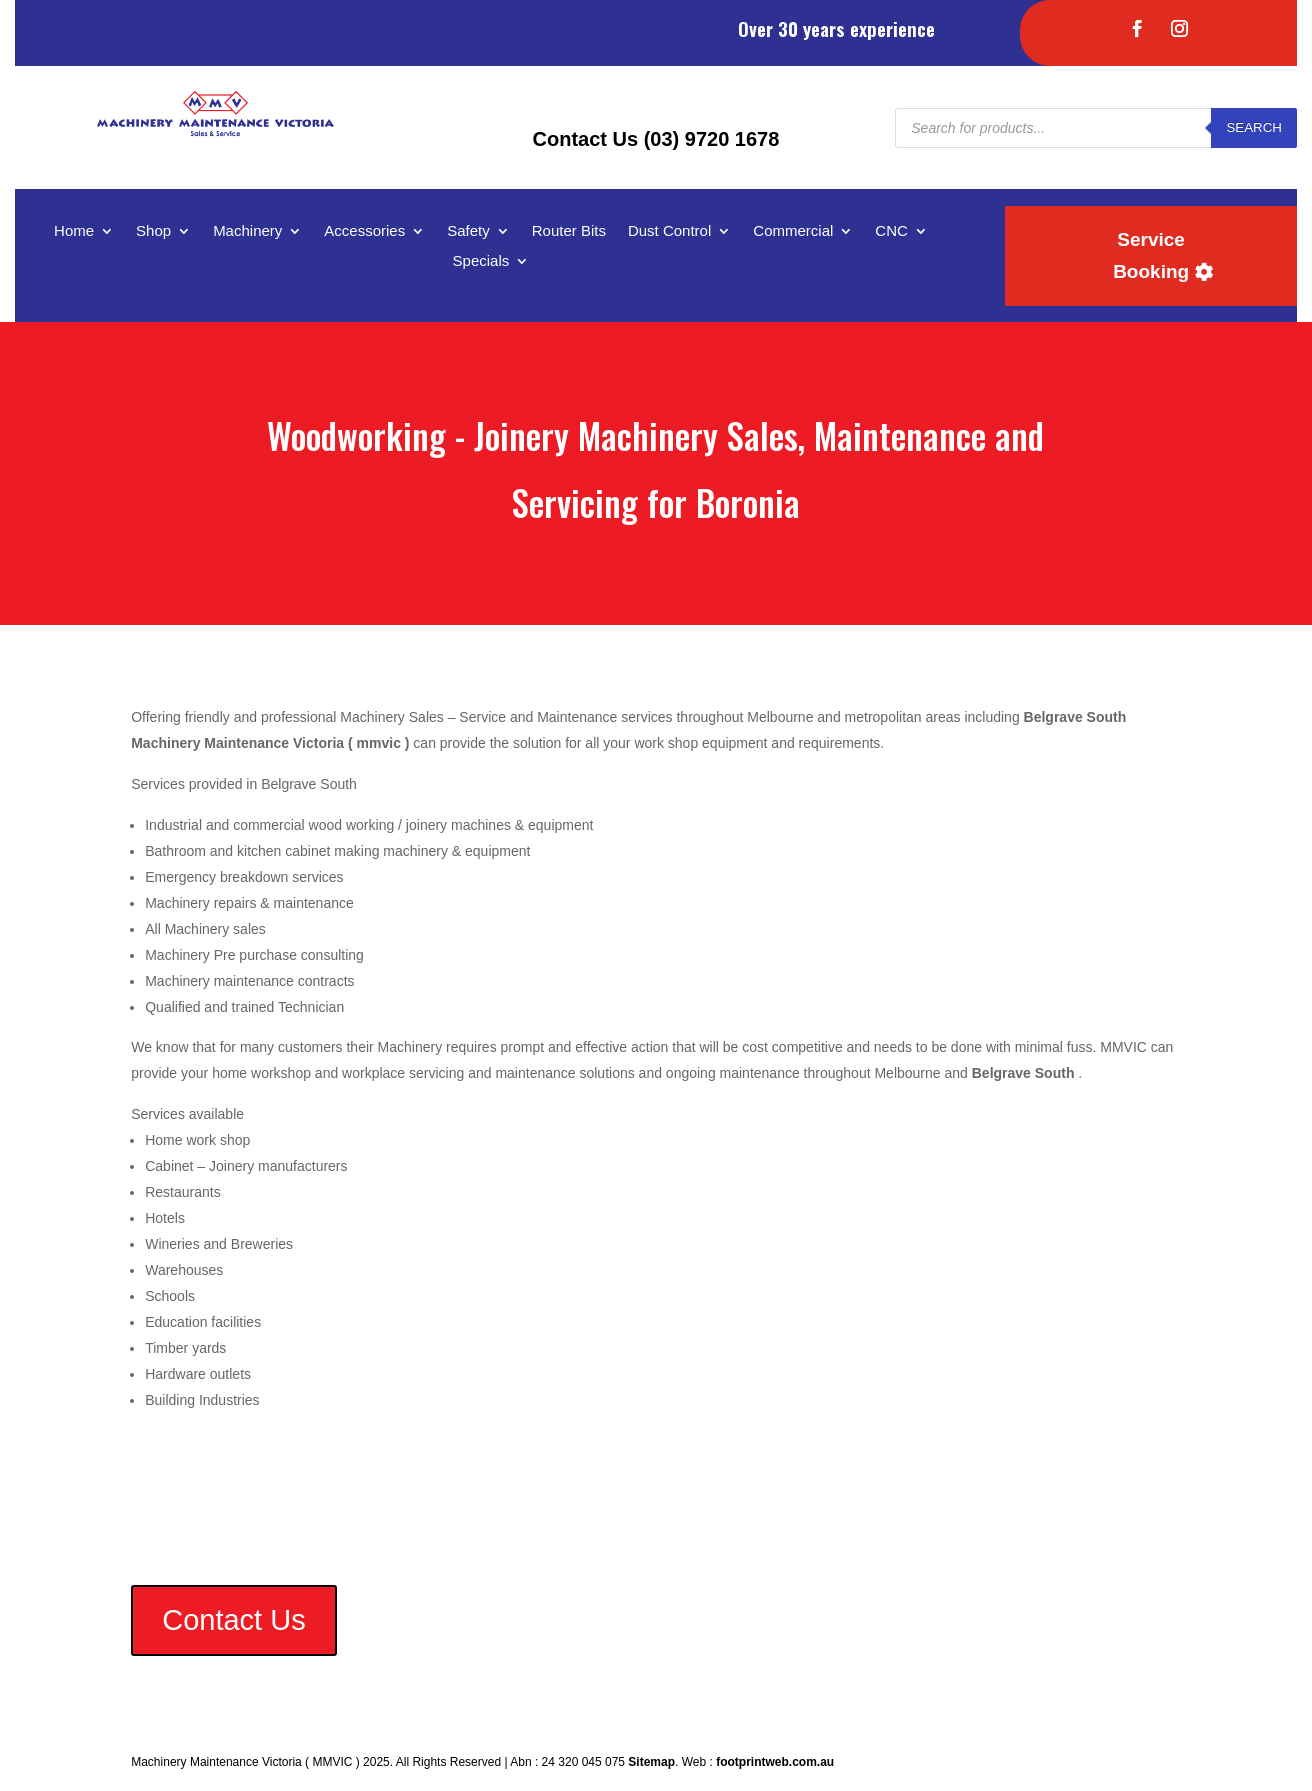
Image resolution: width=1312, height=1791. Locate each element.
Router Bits (569, 231)
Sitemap (651, 1762)
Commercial (793, 231)
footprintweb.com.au (775, 1762)
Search (1254, 127)
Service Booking (1151, 255)
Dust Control (669, 231)
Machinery (247, 231)
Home (74, 231)
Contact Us (233, 1620)
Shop (153, 231)
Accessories (364, 231)
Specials (481, 261)
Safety (468, 231)
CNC (891, 231)
